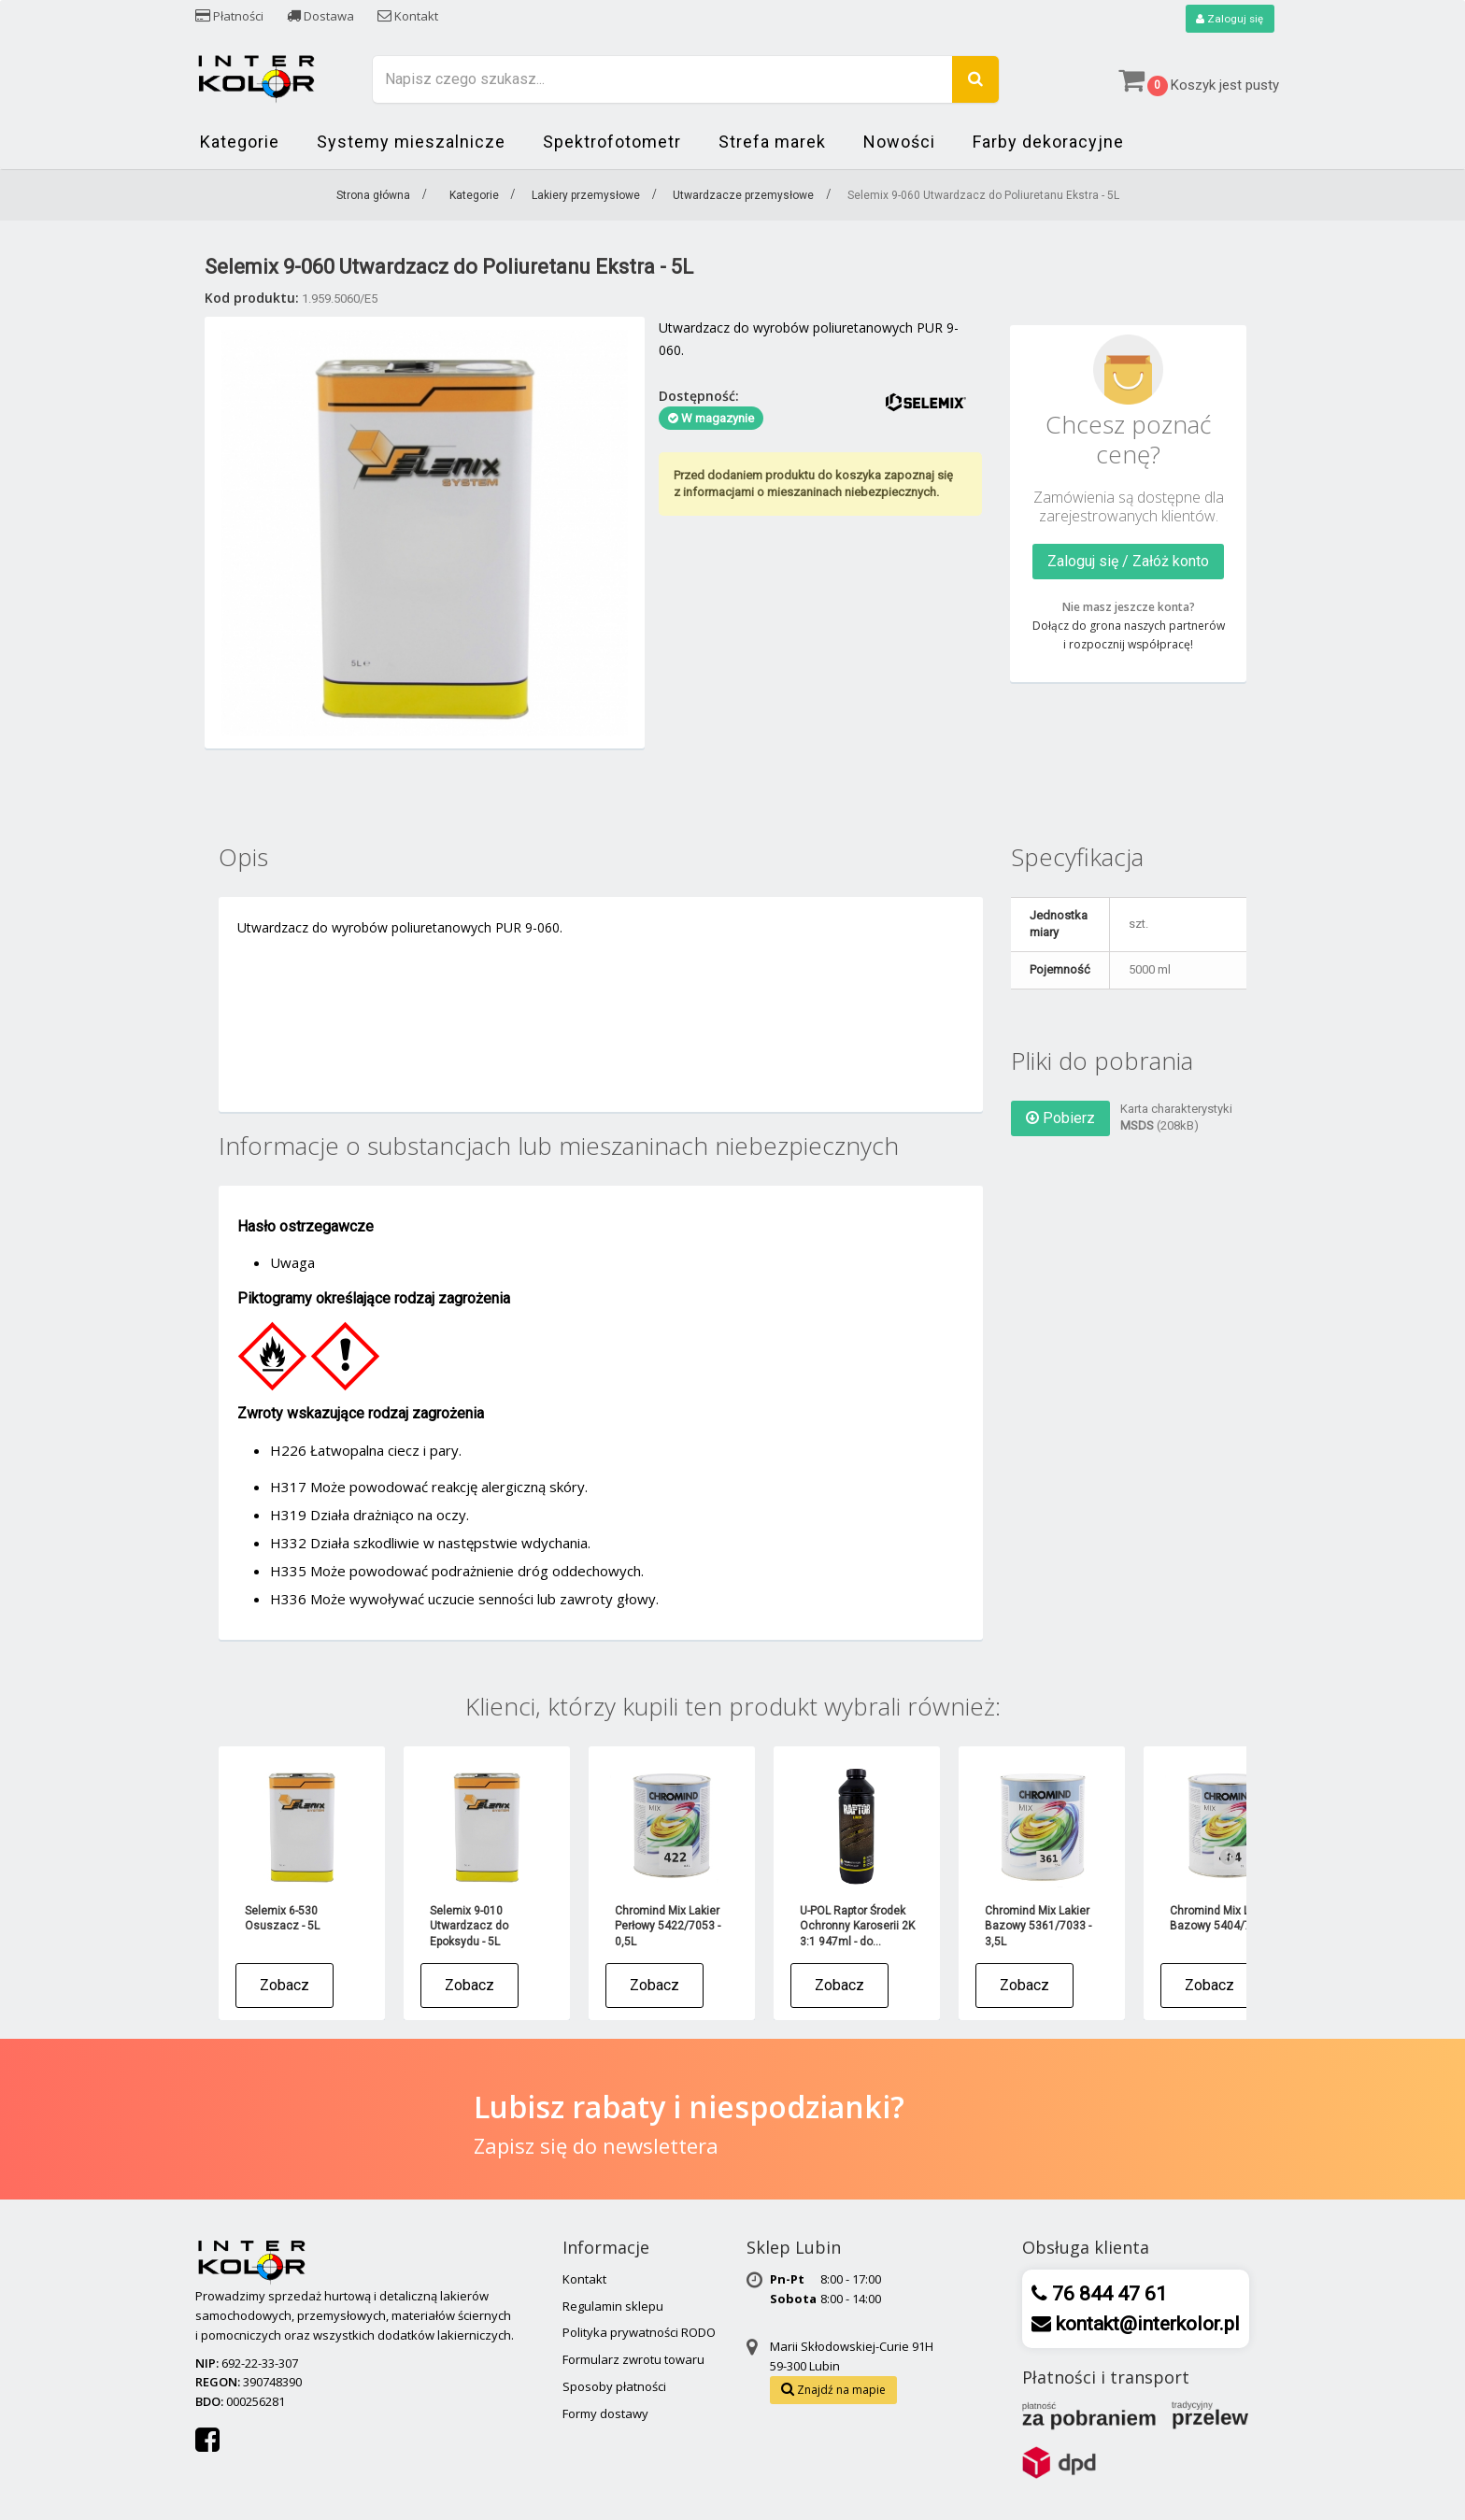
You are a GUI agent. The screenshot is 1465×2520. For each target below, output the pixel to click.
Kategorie (239, 142)
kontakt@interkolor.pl (1145, 2324)
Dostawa (320, 15)
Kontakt (407, 15)
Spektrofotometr (612, 142)
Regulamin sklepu (612, 2306)
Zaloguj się (1229, 18)
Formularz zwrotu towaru (633, 2360)
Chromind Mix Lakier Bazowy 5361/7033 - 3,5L (1038, 1926)
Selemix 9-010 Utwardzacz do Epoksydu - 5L (469, 1926)
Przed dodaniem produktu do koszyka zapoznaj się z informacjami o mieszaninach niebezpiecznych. (813, 484)
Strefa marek (772, 142)
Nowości (899, 142)
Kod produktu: (252, 297)
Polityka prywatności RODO (639, 2333)
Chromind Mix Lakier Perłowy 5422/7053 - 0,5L (667, 1926)
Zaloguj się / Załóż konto (1128, 561)
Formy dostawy (605, 2413)
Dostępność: (699, 396)
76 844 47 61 (1107, 2294)
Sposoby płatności (614, 2386)
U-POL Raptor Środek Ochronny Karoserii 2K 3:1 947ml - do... (857, 1926)
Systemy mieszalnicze (411, 142)
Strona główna (373, 196)
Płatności (229, 15)
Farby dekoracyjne (1048, 142)
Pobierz (1060, 1118)
